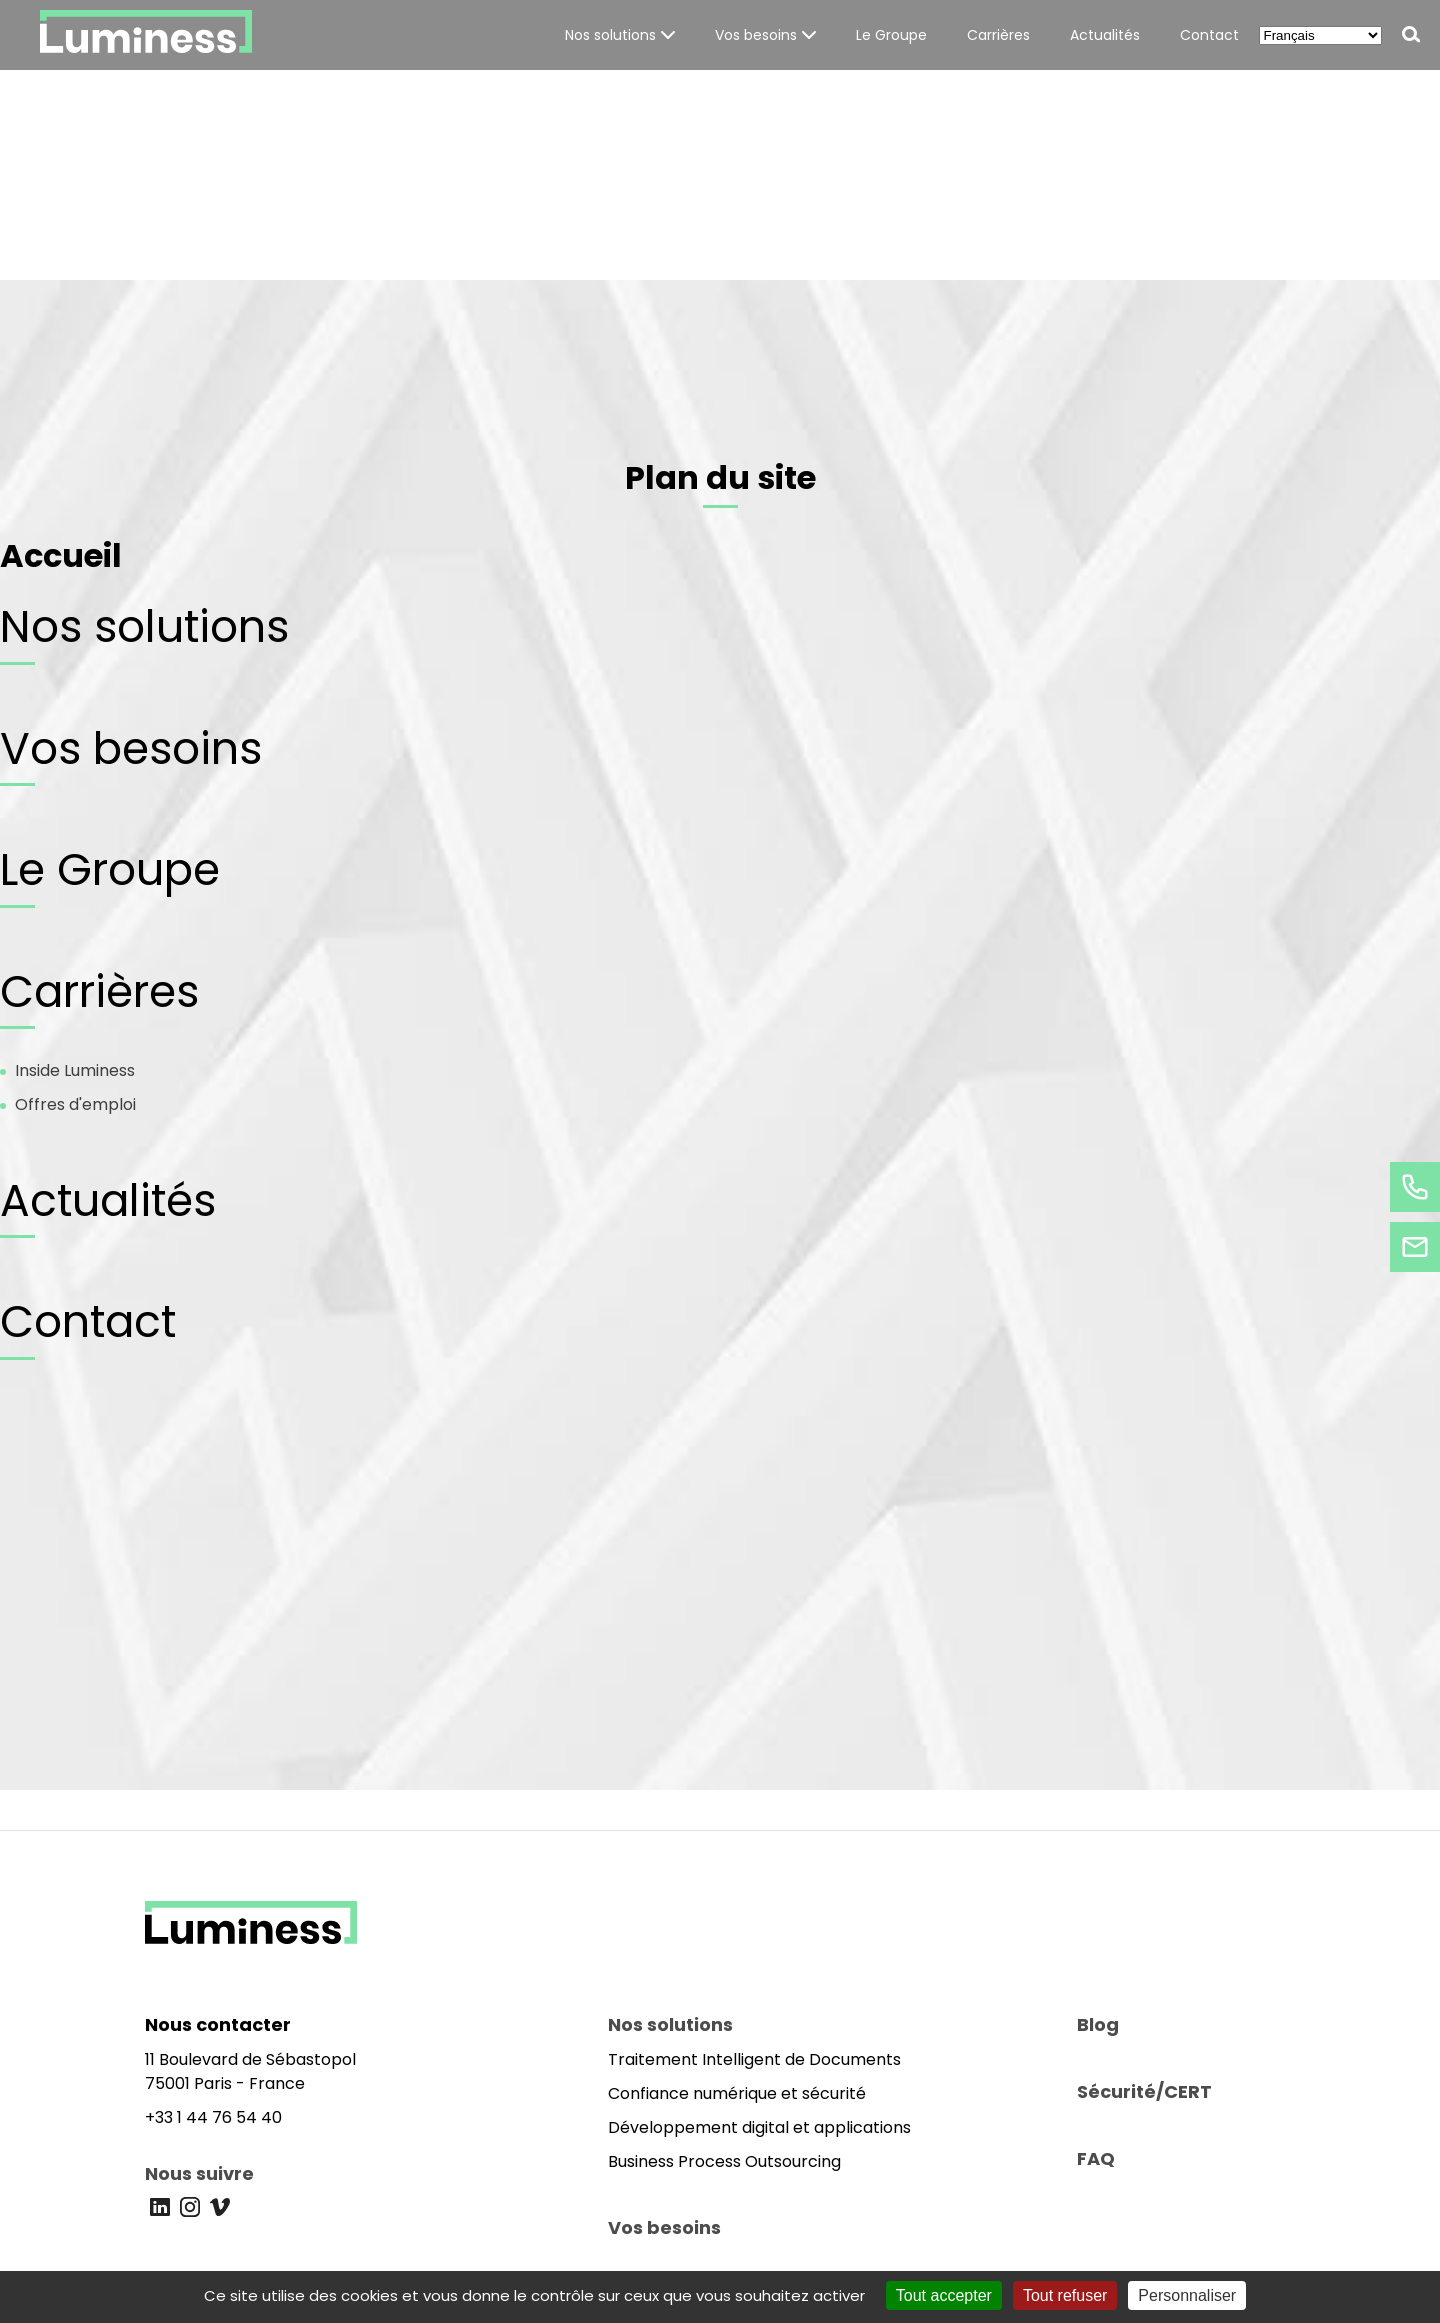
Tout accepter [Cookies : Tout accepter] (944, 2295)
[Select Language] (1320, 35)
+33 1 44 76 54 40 (213, 2117)
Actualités (108, 1200)
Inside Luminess (75, 1070)
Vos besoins (131, 748)
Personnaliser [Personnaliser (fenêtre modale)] (1187, 2295)
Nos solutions (144, 626)
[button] (620, 35)
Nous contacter (218, 2024)
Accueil (61, 555)
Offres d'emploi (75, 1104)
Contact (88, 1321)
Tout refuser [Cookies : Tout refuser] (1065, 2295)
